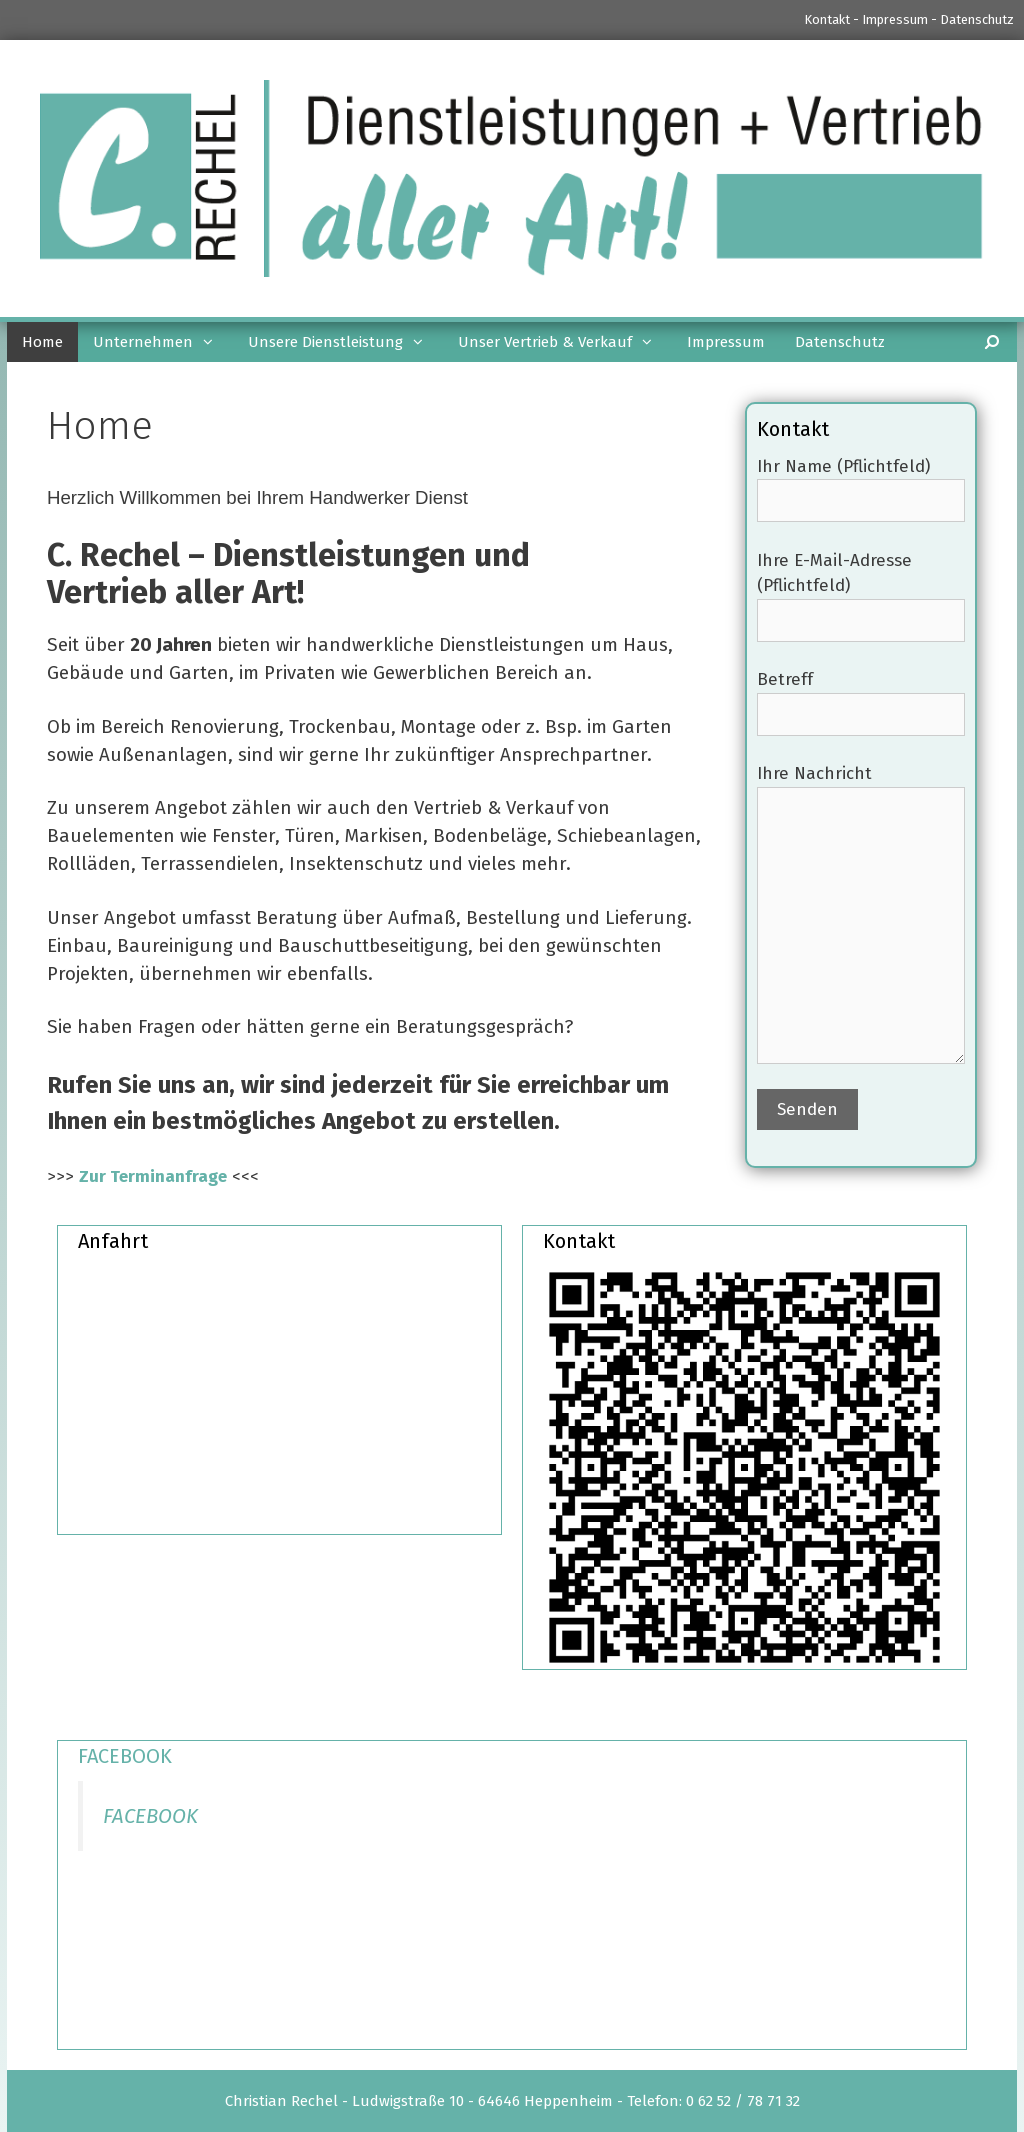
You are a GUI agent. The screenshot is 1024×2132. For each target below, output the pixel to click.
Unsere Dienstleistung (345, 342)
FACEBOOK (125, 1756)
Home (42, 342)
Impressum (895, 19)
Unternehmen (163, 342)
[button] (213, 342)
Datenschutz (977, 19)
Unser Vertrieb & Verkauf (565, 342)
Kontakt (827, 19)
